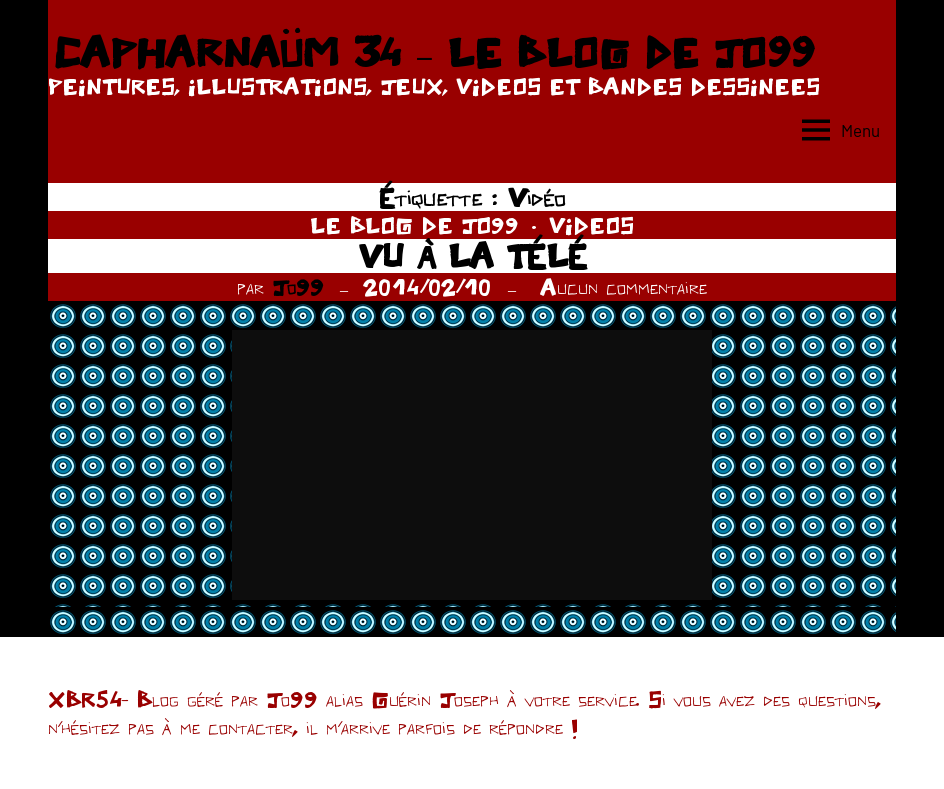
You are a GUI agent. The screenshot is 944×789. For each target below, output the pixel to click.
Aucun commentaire (623, 287)
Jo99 (298, 287)
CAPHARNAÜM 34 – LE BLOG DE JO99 (433, 52)
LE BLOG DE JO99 (414, 225)
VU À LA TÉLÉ (472, 255)
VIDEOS (591, 225)
